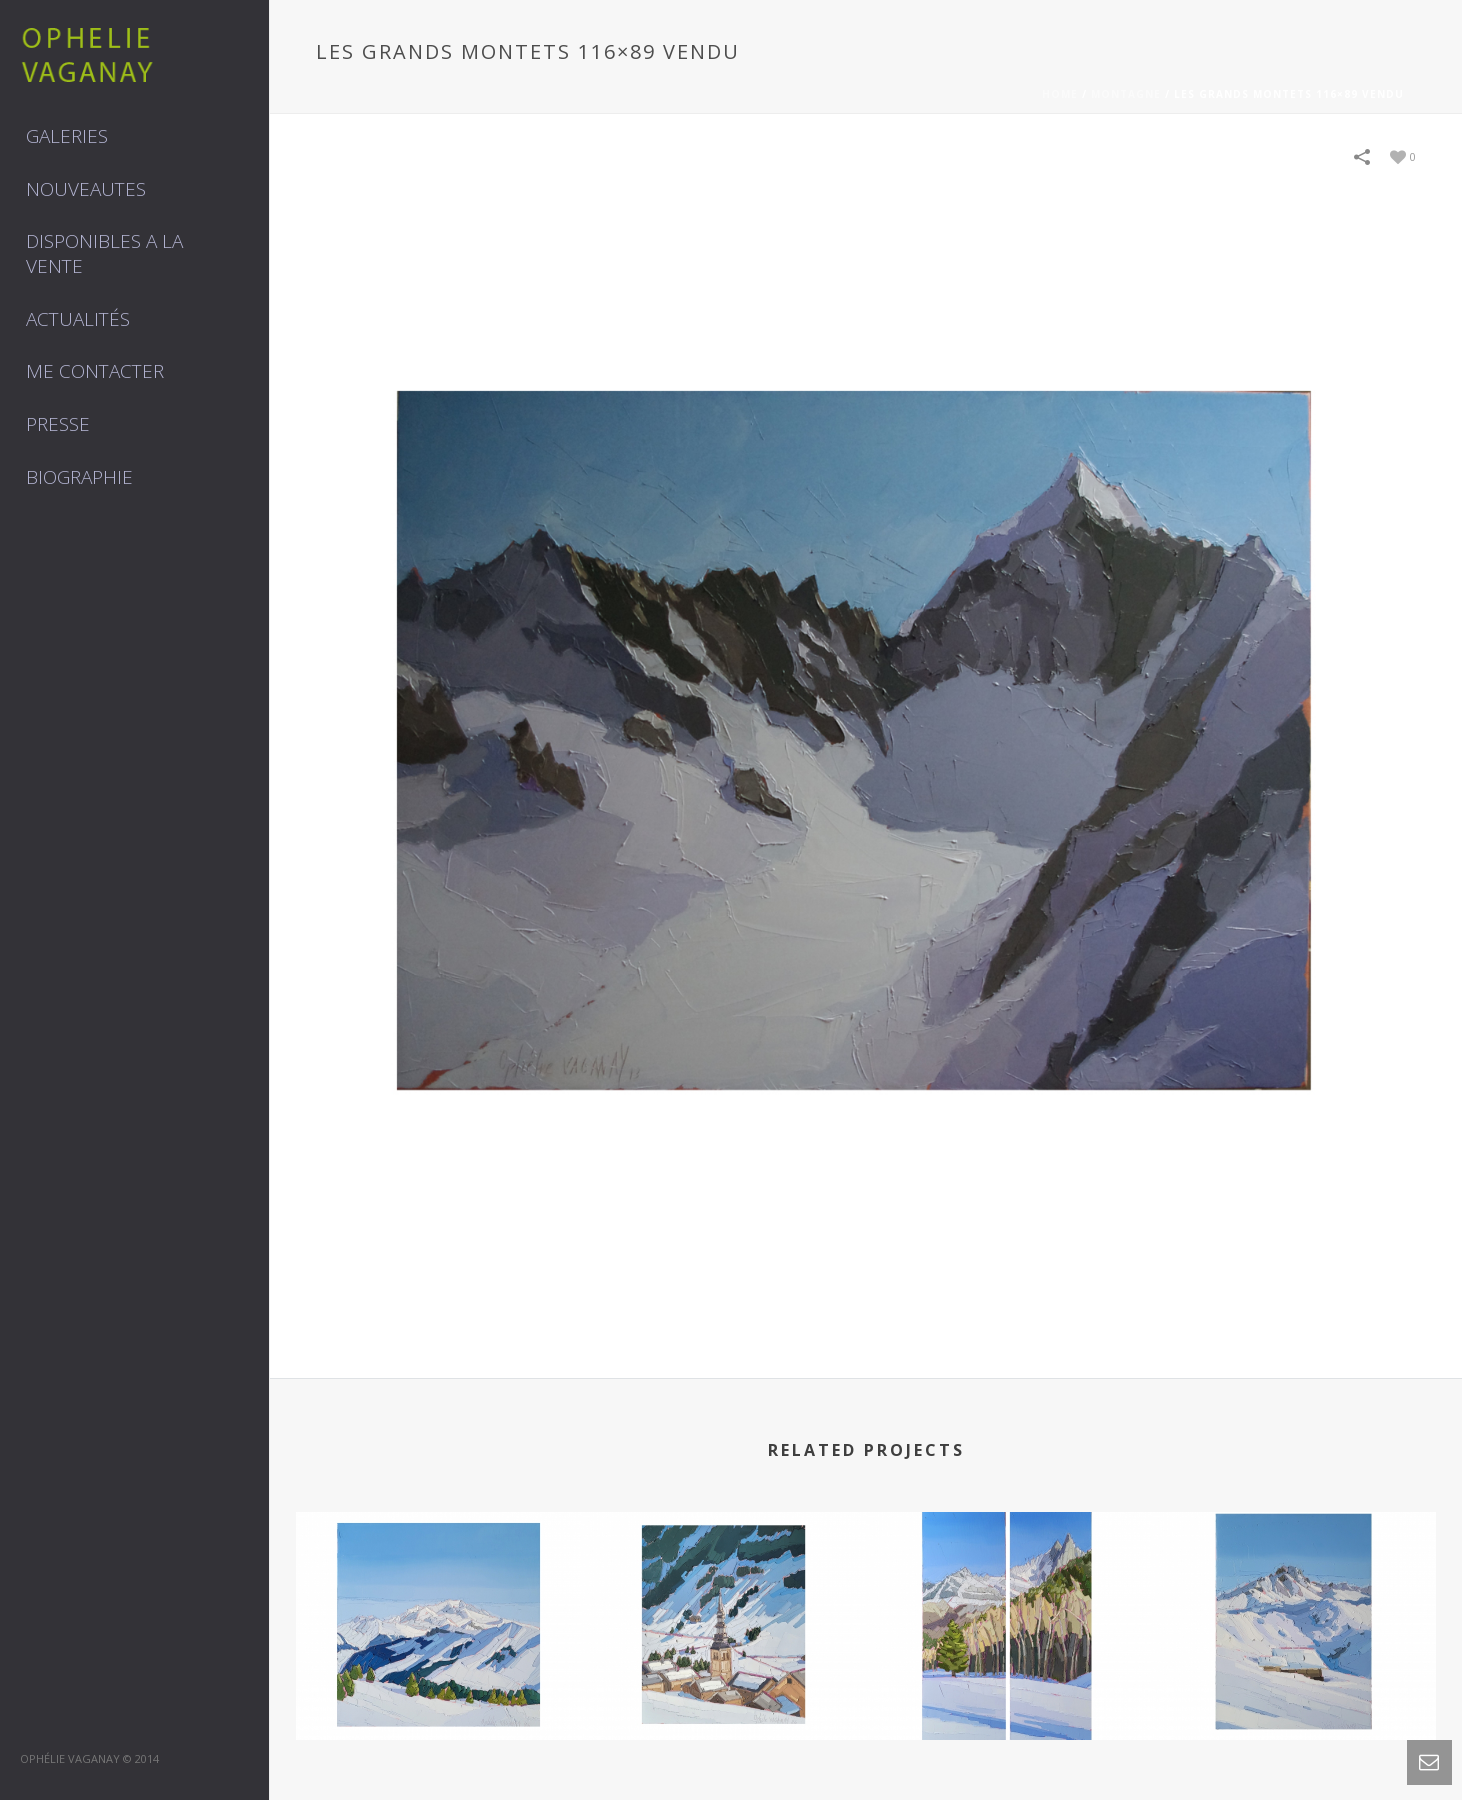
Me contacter (95, 371)
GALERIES (67, 136)
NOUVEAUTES (86, 189)
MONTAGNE (1126, 94)
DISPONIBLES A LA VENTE (104, 253)
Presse (58, 424)
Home (1060, 94)
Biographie (79, 477)
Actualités (78, 319)
